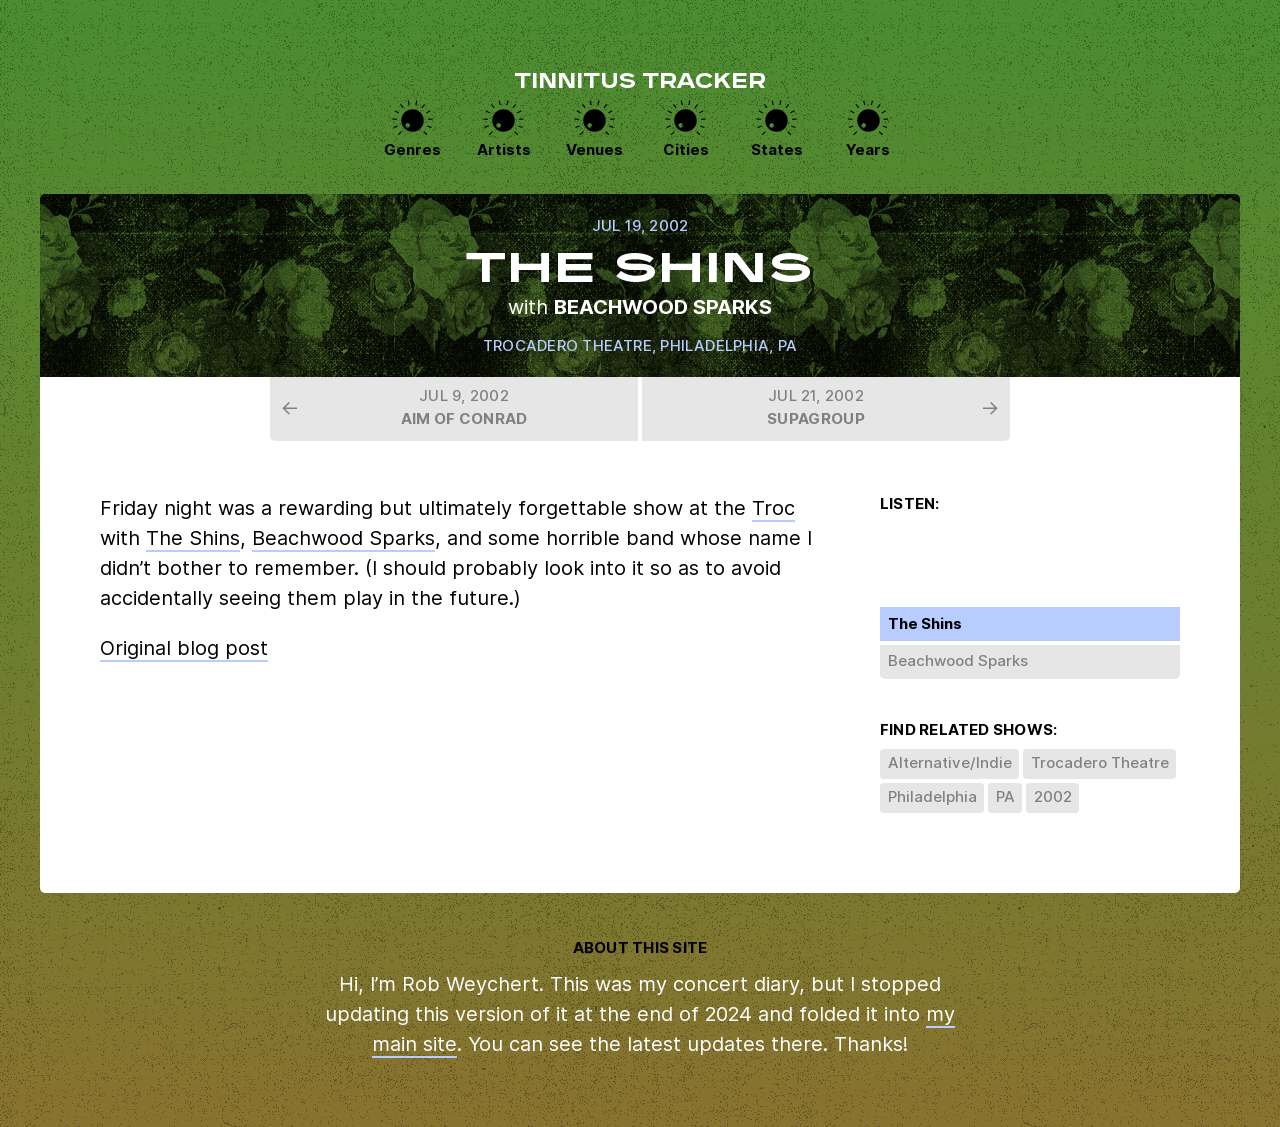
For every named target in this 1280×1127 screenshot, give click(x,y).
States (777, 149)
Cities (686, 149)
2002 (1053, 796)
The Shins (193, 538)
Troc (773, 508)
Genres (412, 149)
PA (787, 345)
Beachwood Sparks (663, 307)
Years (868, 149)
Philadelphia (714, 345)
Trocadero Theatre (567, 345)
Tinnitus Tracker (640, 83)
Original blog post (184, 648)
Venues (594, 149)
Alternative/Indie (950, 762)
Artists (504, 149)
